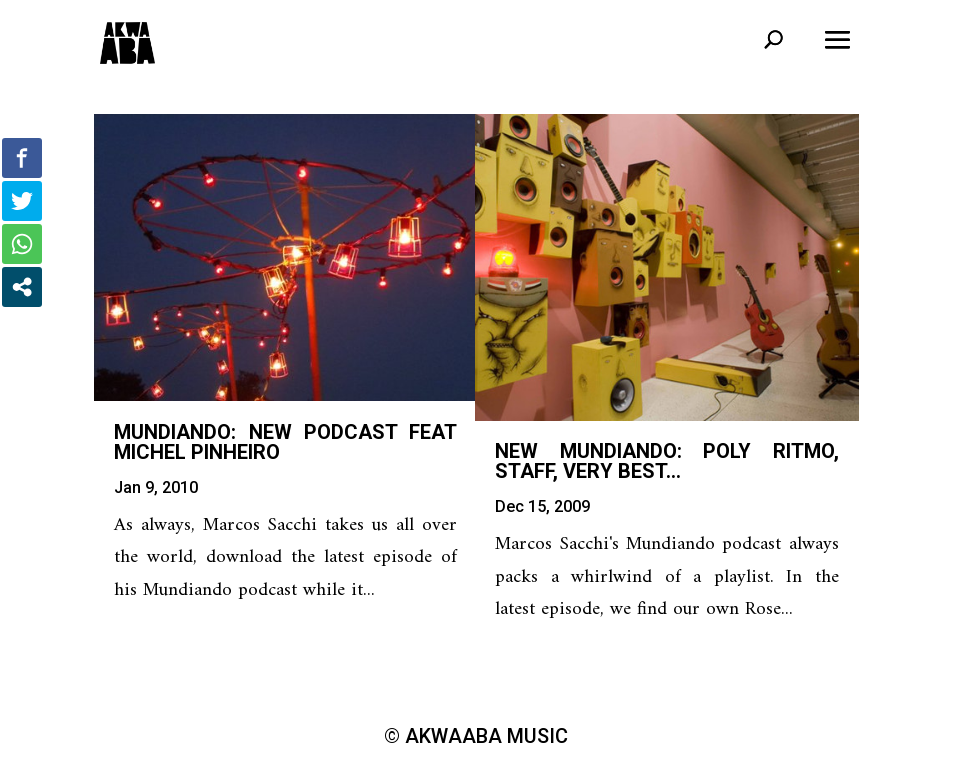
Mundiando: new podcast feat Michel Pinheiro (285, 442)
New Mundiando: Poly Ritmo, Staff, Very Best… (666, 461)
